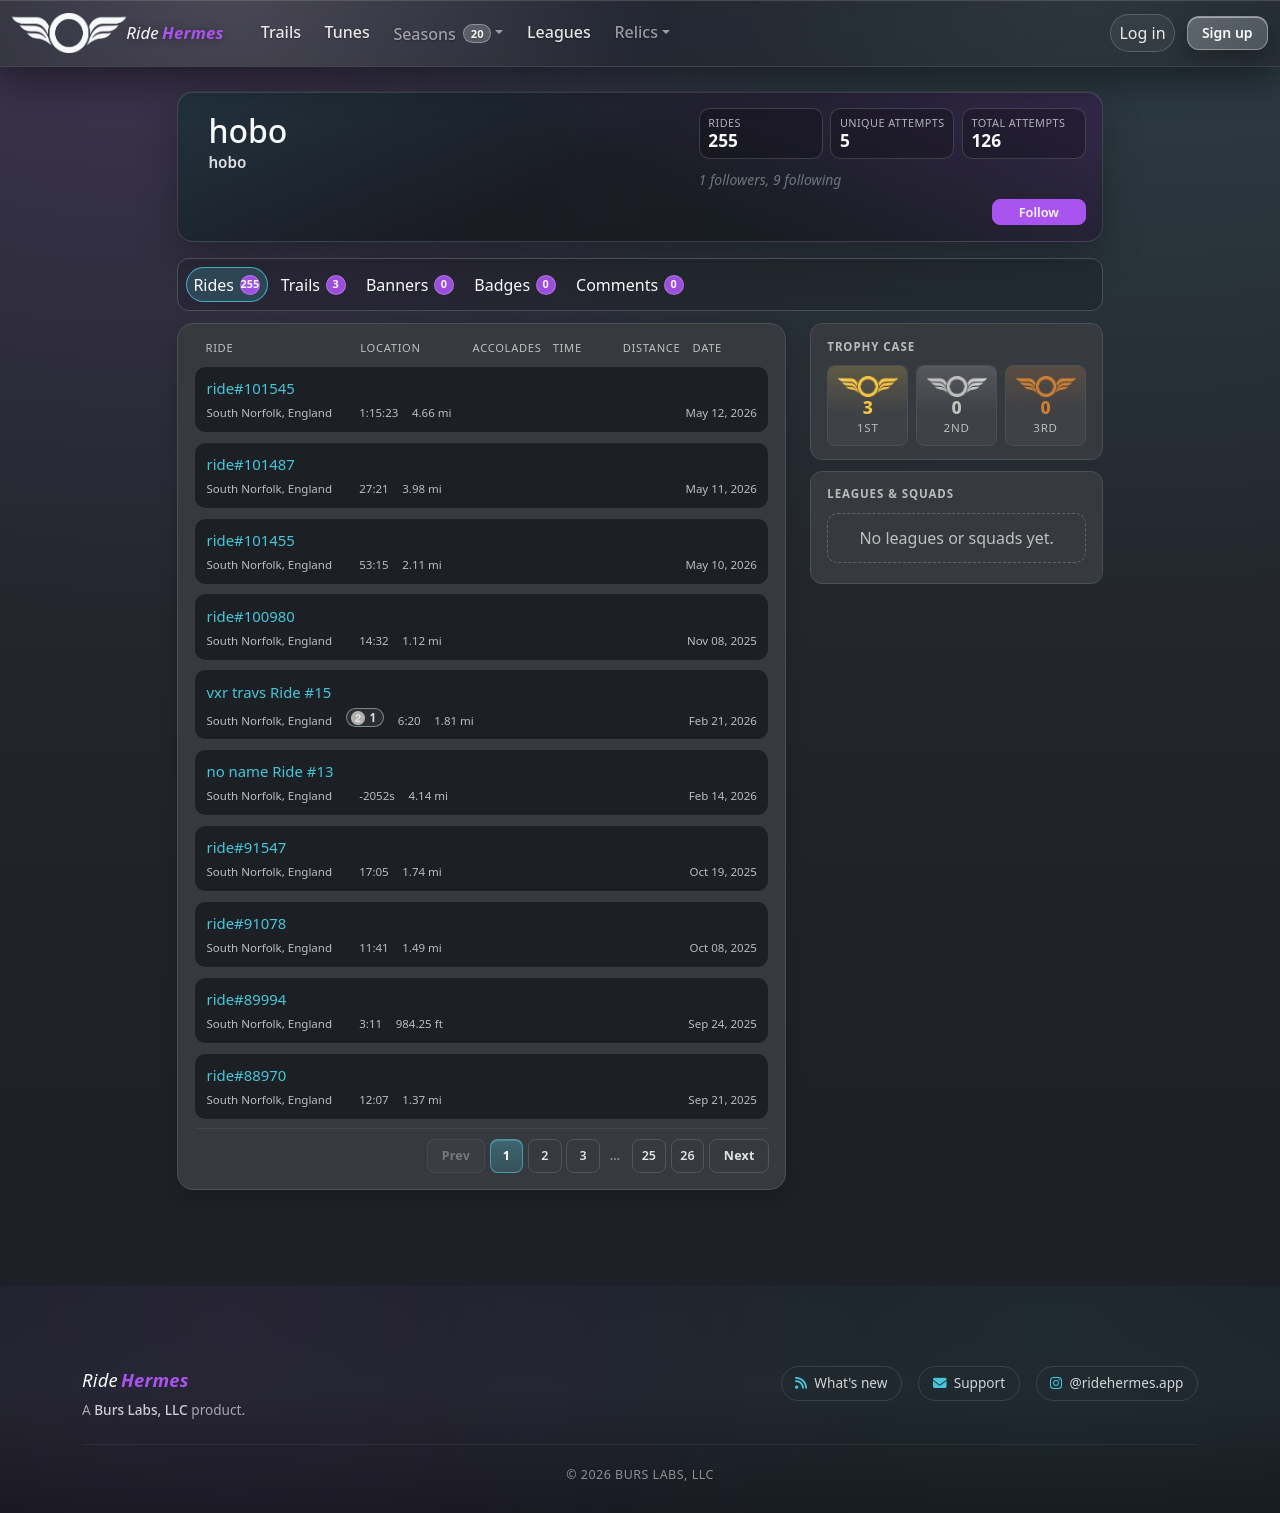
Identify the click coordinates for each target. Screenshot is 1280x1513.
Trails (281, 32)
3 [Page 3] (583, 1155)
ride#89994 (247, 999)
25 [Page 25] (649, 1155)
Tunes (347, 32)
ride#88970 (247, 1075)
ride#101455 (251, 540)
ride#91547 (247, 847)
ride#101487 (251, 464)
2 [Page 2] (544, 1155)
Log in (1142, 33)
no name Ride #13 (270, 771)
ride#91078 (247, 923)
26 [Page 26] (687, 1155)
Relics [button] (636, 32)
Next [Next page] (739, 1155)
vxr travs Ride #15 (269, 692)
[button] (448, 32)
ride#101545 (251, 388)
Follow (1039, 212)
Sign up (1227, 32)
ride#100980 (251, 616)
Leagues (559, 32)
